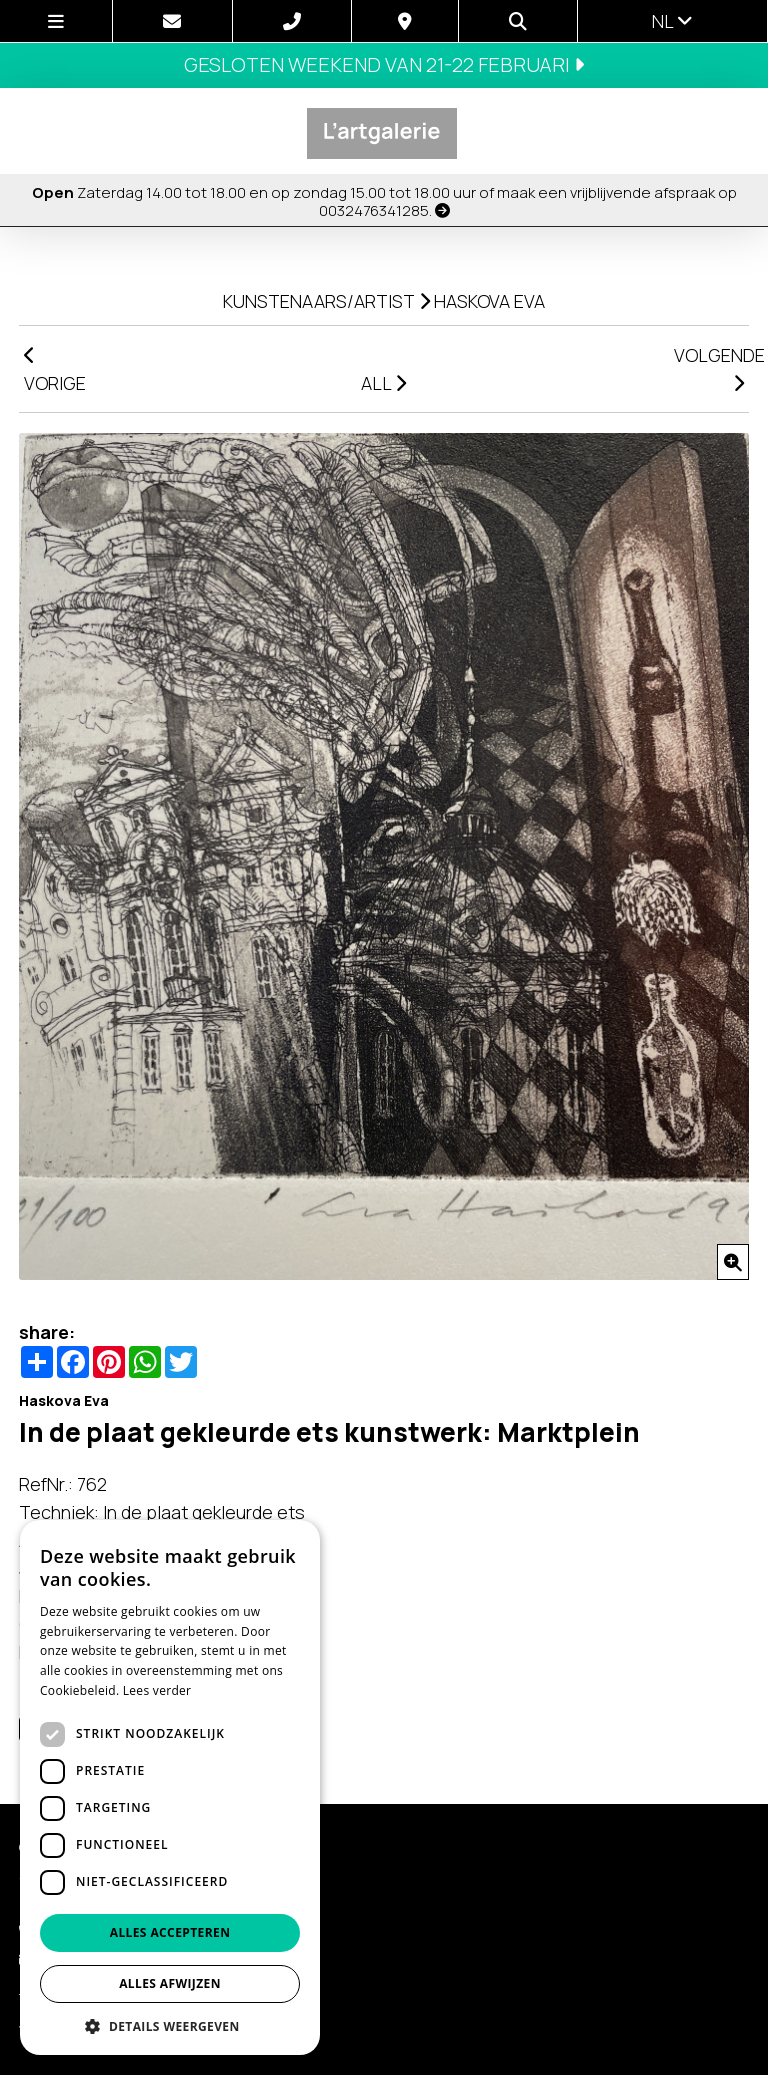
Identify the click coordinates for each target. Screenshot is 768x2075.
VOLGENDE (711, 367)
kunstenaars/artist (319, 301)
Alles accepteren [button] (170, 1932)
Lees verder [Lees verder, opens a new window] (157, 1690)
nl (672, 21)
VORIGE (55, 370)
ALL (383, 383)
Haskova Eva (489, 301)
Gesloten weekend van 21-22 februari (384, 64)
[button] (170, 2025)
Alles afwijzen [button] (170, 1983)
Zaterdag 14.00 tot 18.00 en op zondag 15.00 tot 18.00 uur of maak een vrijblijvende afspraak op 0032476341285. (384, 201)
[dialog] (170, 1787)
